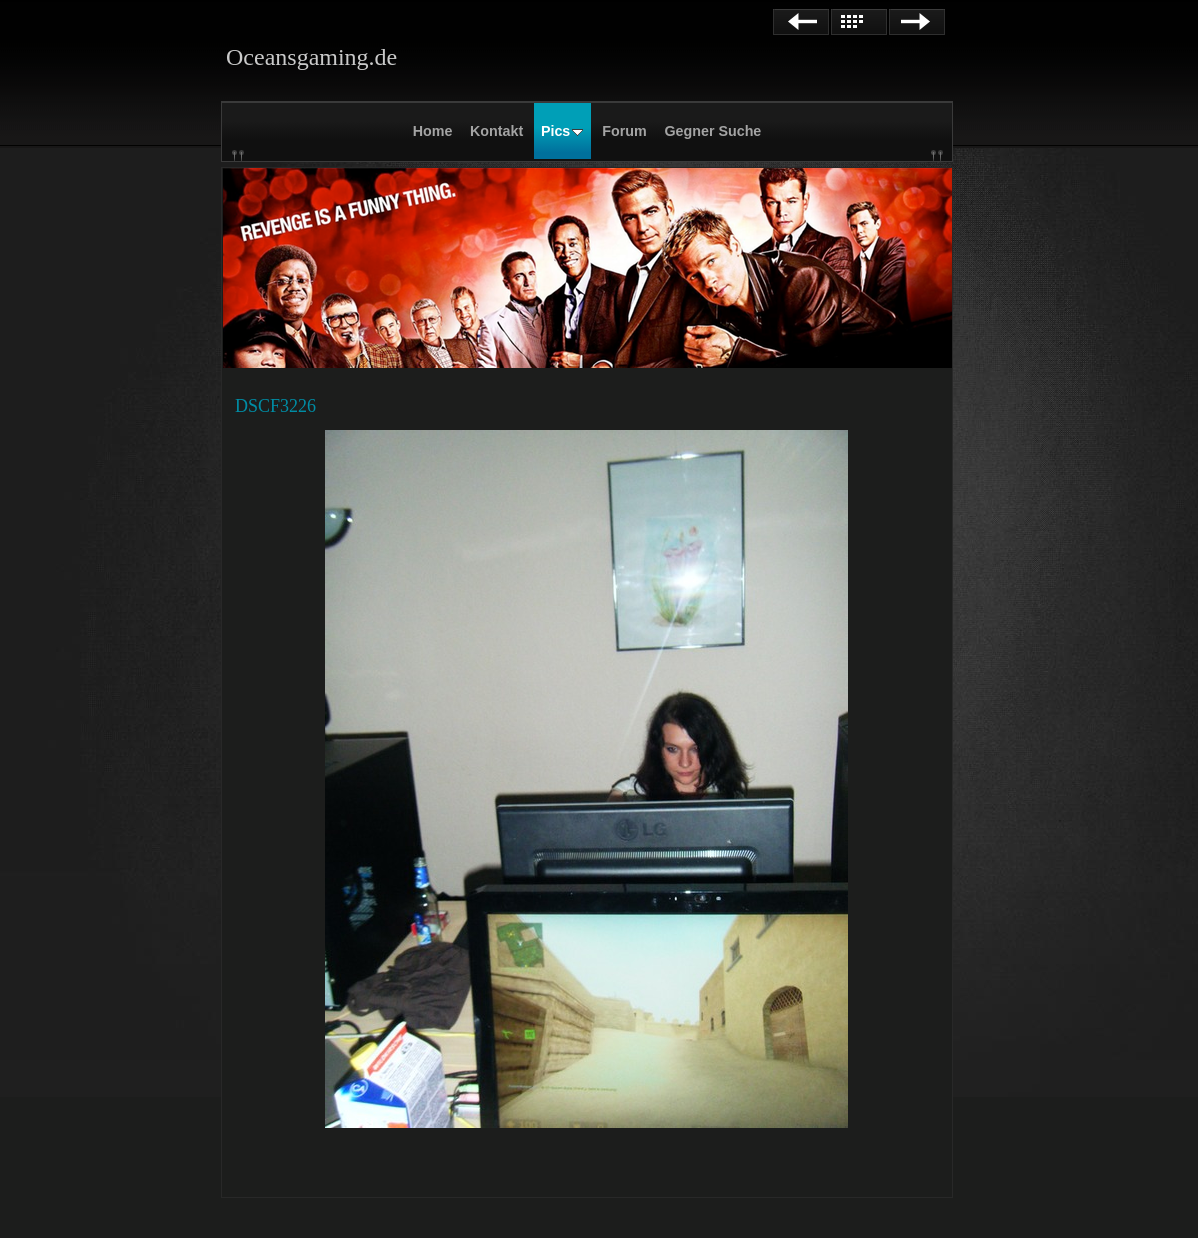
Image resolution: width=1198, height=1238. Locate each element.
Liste (859, 22)
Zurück (801, 22)
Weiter (917, 22)
